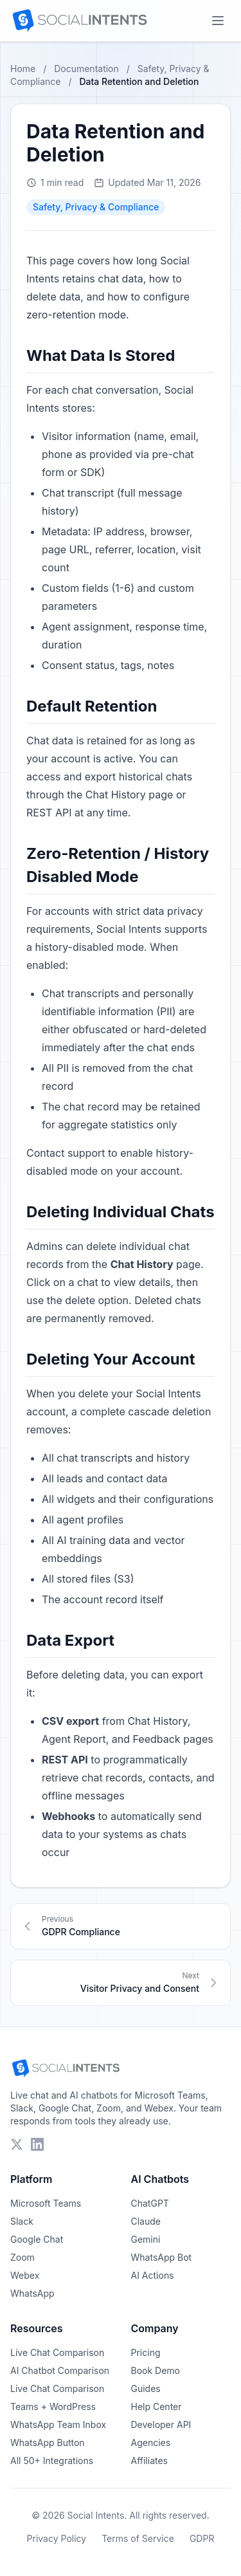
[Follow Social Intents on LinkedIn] (37, 2144)
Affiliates (149, 2460)
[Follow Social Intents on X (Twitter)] (16, 2144)
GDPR (202, 2538)
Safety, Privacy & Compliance (96, 206)
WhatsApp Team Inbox (58, 2424)
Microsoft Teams (45, 2203)
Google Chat (36, 2239)
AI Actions (152, 2275)
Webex (24, 2275)
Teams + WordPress (53, 2406)
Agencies (151, 2442)
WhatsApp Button (47, 2442)
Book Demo (156, 2370)
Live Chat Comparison (57, 2352)
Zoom (22, 2257)
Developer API (161, 2424)
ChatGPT (150, 2203)
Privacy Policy (57, 2538)
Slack (21, 2221)
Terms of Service (138, 2538)
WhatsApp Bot (161, 2257)
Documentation (86, 68)
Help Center (156, 2406)
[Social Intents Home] (79, 20)
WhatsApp (32, 2293)
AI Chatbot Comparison (59, 2370)
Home (22, 68)
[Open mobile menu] (218, 20)
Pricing (146, 2352)
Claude (146, 2221)
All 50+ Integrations (51, 2460)
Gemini (146, 2239)
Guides (146, 2388)
